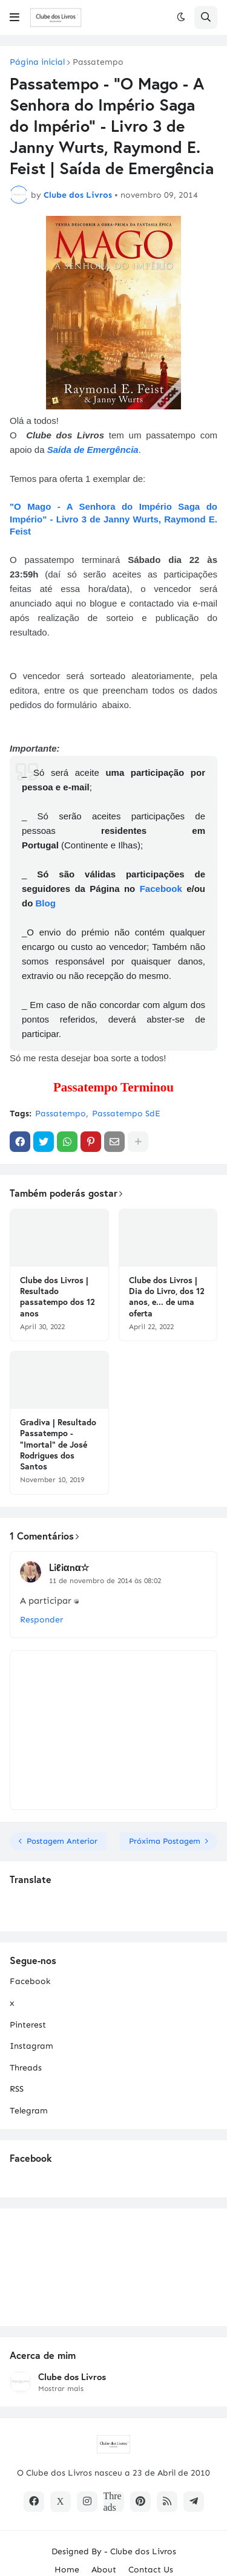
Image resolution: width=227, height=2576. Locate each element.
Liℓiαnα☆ (69, 1567)
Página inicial (37, 62)
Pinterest (28, 2025)
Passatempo (98, 62)
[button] (14, 17)
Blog (46, 903)
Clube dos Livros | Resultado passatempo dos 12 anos (57, 1297)
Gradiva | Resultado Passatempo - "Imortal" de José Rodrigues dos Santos (58, 1444)
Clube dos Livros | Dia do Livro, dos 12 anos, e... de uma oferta (167, 1297)
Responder (41, 1620)
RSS (17, 2089)
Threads (26, 2068)
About (103, 2570)
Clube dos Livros (72, 2376)
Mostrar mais (61, 2388)
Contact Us (150, 2570)
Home (66, 2570)
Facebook (161, 888)
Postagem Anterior (62, 1841)
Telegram (29, 2111)
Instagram (31, 2046)
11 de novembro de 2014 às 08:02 (105, 1580)
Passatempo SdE (126, 1113)
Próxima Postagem (164, 1841)
